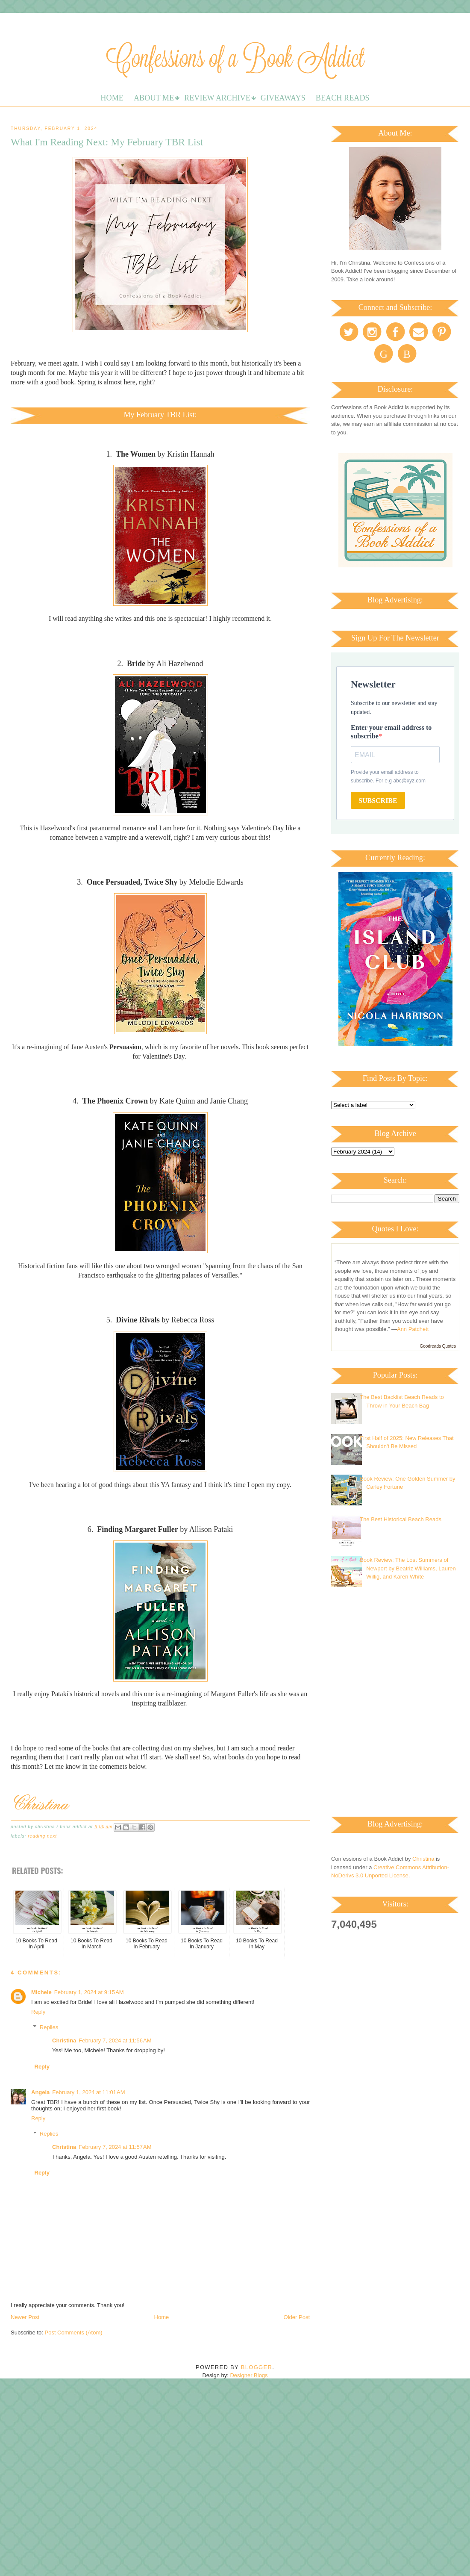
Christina (64, 2040)
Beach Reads (343, 98)
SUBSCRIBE (377, 800)
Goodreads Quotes (438, 1346)
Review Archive (217, 98)
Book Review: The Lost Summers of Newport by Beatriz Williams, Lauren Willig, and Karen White (408, 1568)
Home (111, 98)
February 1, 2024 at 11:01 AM (88, 2092)
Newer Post (25, 2317)
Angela (40, 2092)
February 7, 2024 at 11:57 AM (115, 2147)
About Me (154, 98)
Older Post (297, 2317)
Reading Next (42, 1836)
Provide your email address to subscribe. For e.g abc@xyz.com (388, 776)
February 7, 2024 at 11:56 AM (115, 2040)
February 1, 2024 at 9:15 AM (89, 1992)
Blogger (256, 2367)
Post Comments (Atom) (74, 2332)
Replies (49, 2027)
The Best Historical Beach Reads (400, 1519)
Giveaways (283, 98)
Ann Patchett (413, 1329)
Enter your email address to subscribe (391, 732)
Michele (41, 1992)
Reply (38, 2012)
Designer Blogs (248, 2375)
